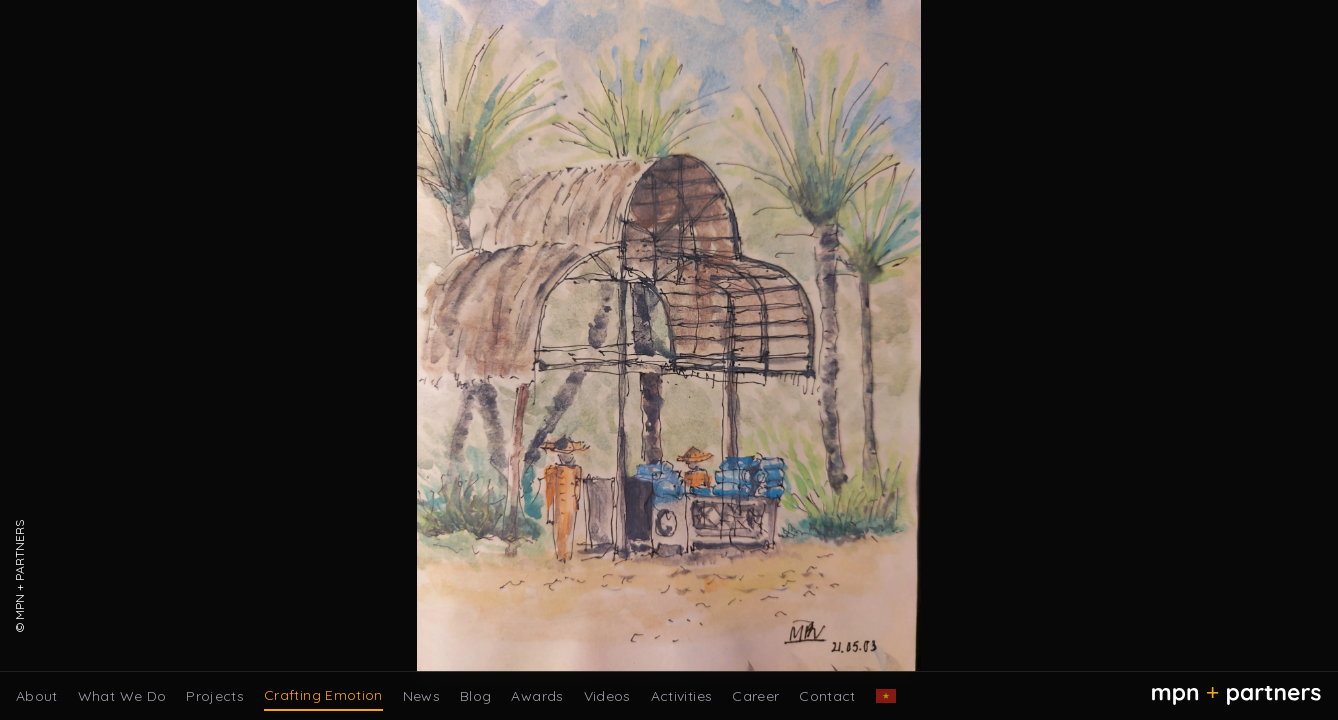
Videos (607, 696)
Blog (475, 696)
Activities (682, 696)
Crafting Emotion (323, 695)
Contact (827, 696)
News (421, 696)
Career (755, 696)
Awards (537, 696)
